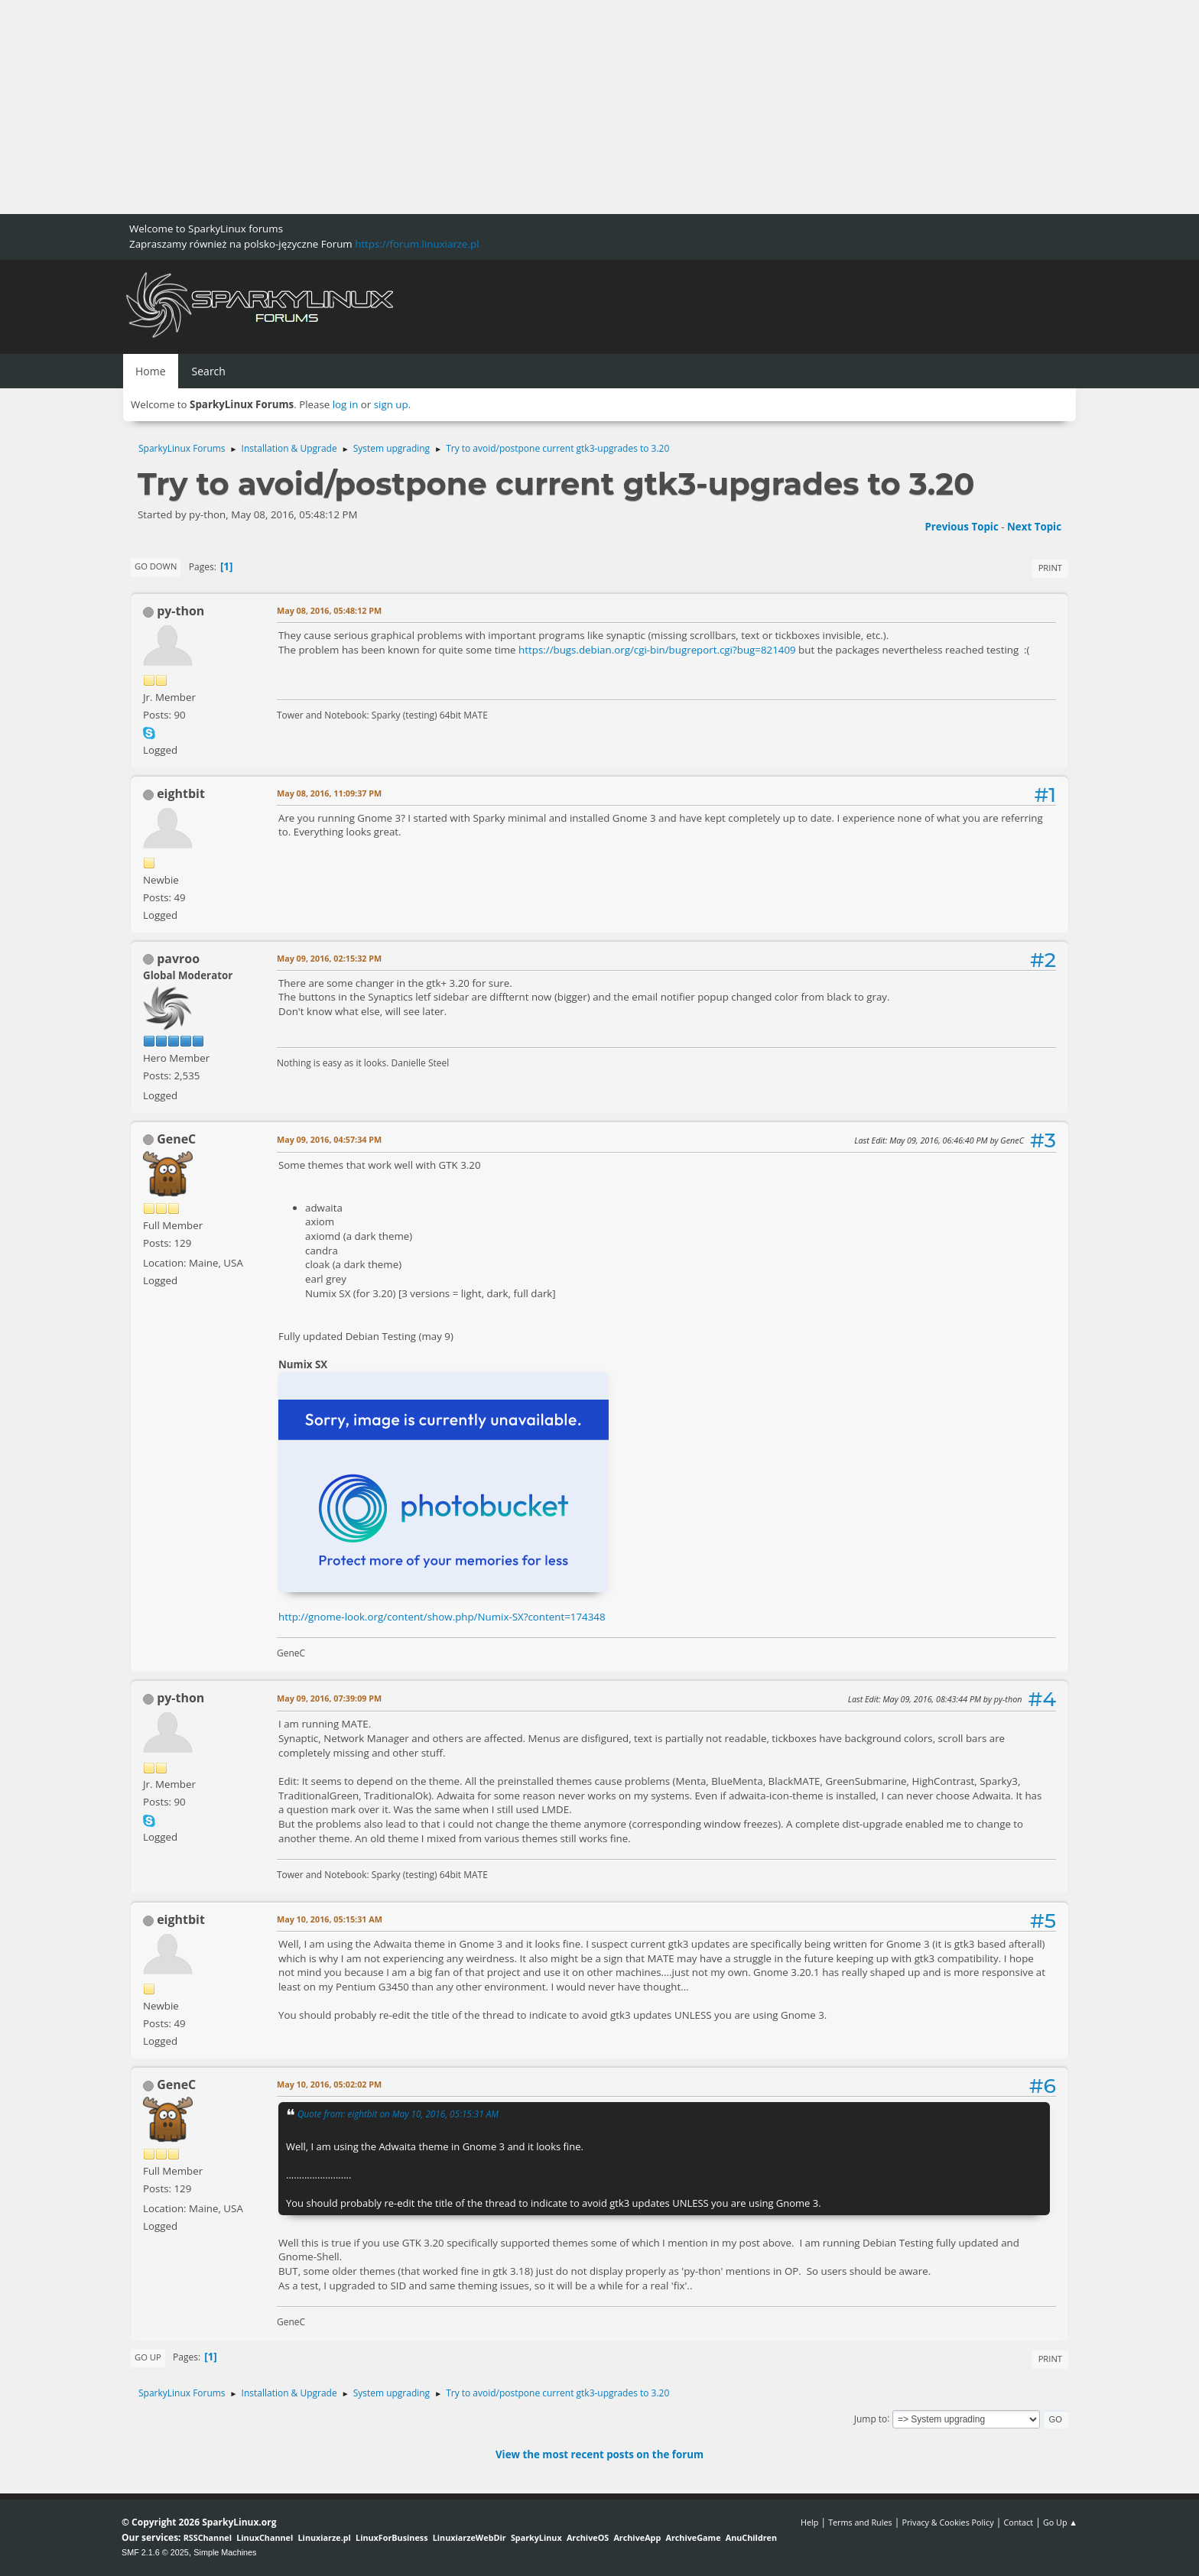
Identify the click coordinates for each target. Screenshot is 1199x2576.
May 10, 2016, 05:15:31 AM (329, 1919)
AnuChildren (751, 2537)
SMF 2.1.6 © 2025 (155, 2552)
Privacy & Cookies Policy (947, 2522)
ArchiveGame (692, 2537)
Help (809, 2522)
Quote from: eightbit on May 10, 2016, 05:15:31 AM (398, 2113)
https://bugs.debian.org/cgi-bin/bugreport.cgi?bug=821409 (657, 650)
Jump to (871, 2418)
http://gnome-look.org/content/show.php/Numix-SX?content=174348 (442, 1617)
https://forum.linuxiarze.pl (417, 244)
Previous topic (961, 527)
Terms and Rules (860, 2522)
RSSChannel (208, 2537)
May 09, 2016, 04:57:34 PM (329, 1139)
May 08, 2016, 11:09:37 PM (329, 793)
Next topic (1034, 527)
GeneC (176, 1139)
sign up (391, 404)
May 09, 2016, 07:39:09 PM (329, 1698)
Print (1050, 567)
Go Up (148, 2357)
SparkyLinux (536, 2537)
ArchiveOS (588, 2537)
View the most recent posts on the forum (599, 2454)
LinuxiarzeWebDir (469, 2537)
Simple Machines (224, 2552)
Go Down (156, 566)
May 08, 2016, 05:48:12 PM (329, 610)
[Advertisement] (459, 107)
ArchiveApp (637, 2537)
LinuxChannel (264, 2537)
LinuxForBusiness (391, 2537)
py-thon (180, 610)
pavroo (178, 958)
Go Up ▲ (1060, 2522)
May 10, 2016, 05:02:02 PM (329, 2084)
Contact (1018, 2522)
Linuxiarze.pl (324, 2537)
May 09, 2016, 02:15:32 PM (329, 958)
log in (346, 404)
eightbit (181, 793)
